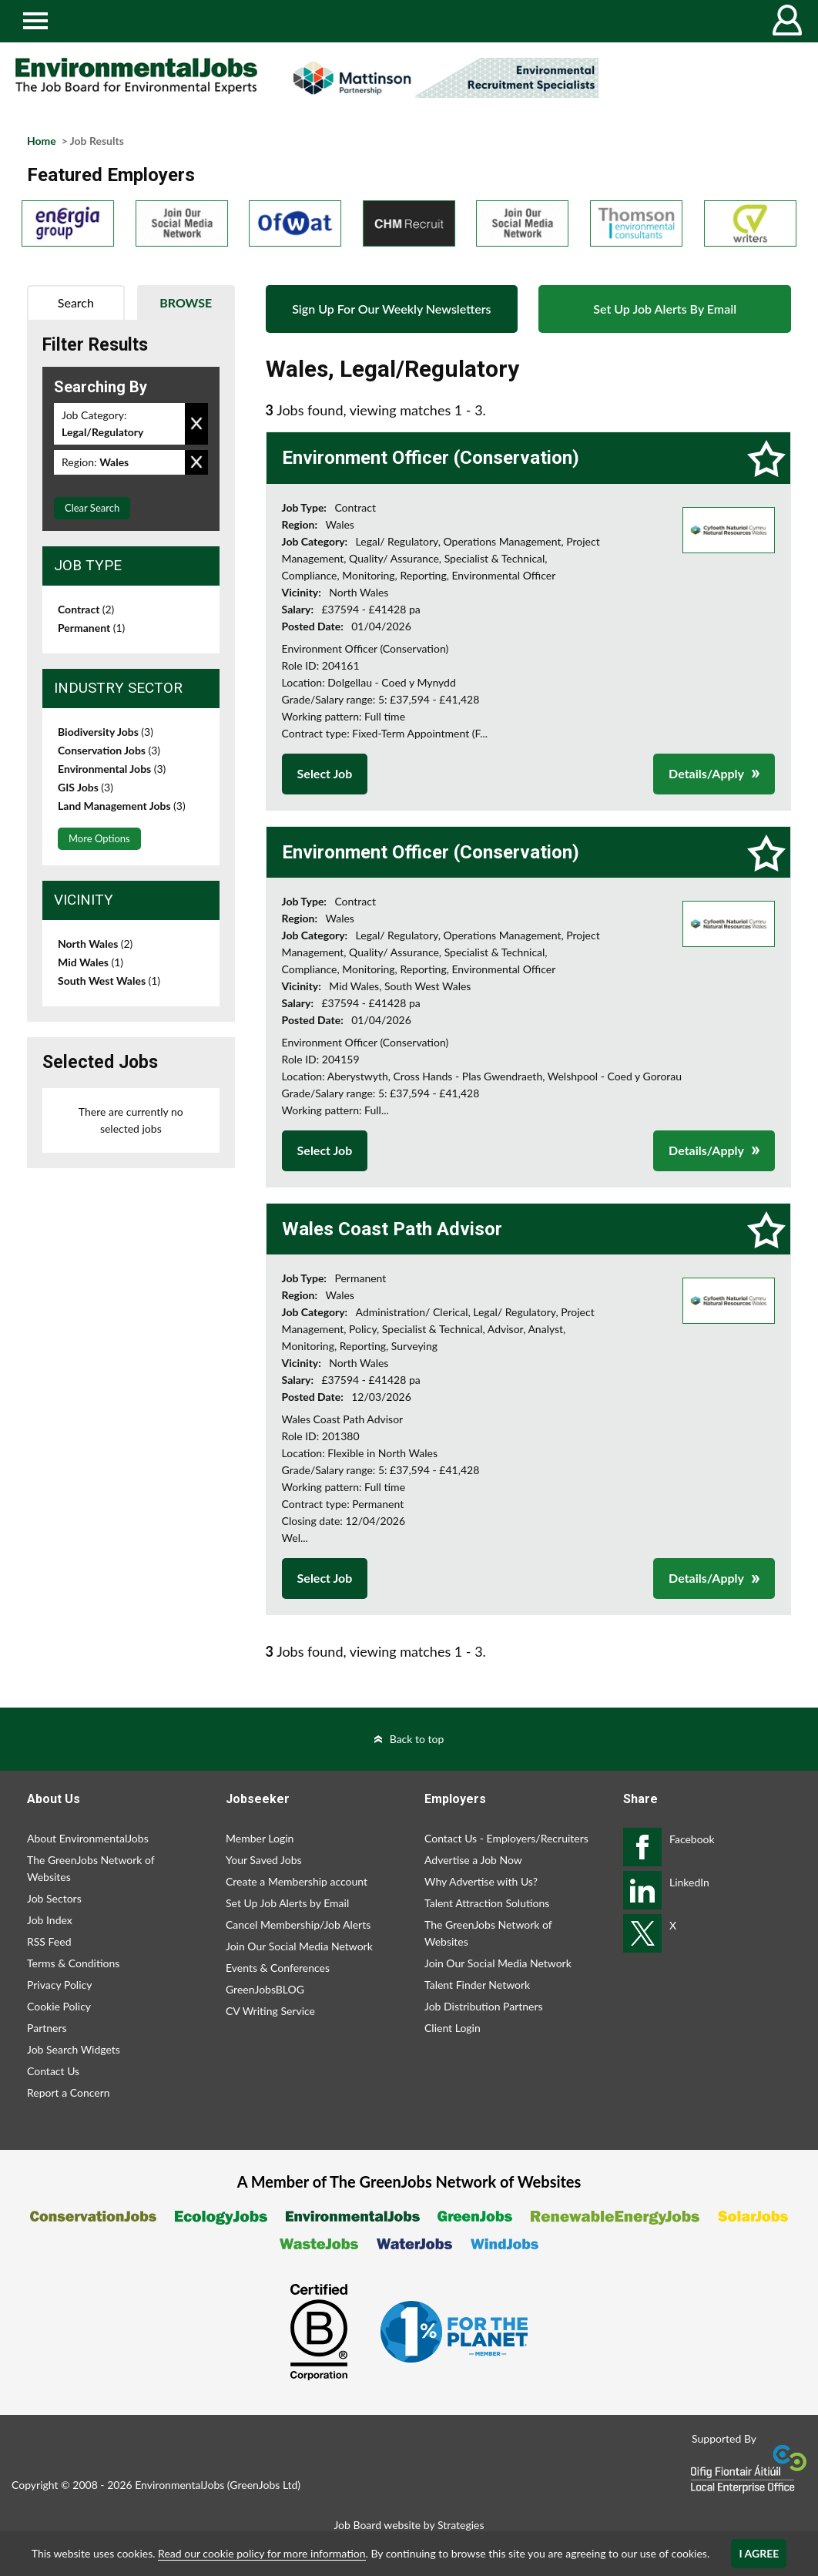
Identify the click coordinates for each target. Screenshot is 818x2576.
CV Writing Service (270, 2010)
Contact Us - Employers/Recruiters (506, 1838)
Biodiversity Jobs (105, 731)
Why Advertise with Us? (481, 1881)
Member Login (259, 1838)
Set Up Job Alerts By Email (664, 308)
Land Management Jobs (122, 805)
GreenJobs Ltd (263, 2484)
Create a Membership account (296, 1881)
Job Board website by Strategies (409, 2524)
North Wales (95, 943)
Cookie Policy (59, 2006)
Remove (196, 424)
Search (76, 302)
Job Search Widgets (73, 2049)
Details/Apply (706, 773)
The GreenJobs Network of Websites (90, 1868)
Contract (86, 609)
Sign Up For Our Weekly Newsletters (391, 308)
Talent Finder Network (477, 1984)
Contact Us (53, 2070)
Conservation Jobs (109, 750)
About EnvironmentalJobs (88, 1838)
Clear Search (92, 508)
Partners (47, 2027)
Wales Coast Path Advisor (392, 1229)
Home (41, 140)
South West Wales (109, 980)
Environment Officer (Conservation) (430, 458)
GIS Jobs (85, 787)
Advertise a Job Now (473, 1859)
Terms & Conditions (73, 1963)
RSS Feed (49, 1941)
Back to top (417, 1738)
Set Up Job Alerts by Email (287, 1902)
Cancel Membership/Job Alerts (298, 1924)
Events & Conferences (278, 1967)
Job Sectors (54, 1898)
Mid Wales (90, 962)
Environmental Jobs (112, 768)
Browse (185, 302)
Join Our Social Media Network (299, 1946)
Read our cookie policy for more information (261, 2553)
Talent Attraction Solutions (486, 1902)
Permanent (91, 627)
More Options (99, 838)
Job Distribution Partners (483, 2006)
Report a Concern (68, 2092)
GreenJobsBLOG (265, 1989)
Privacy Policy (59, 1984)
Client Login (452, 2027)
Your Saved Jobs (264, 1859)
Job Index (49, 1919)
